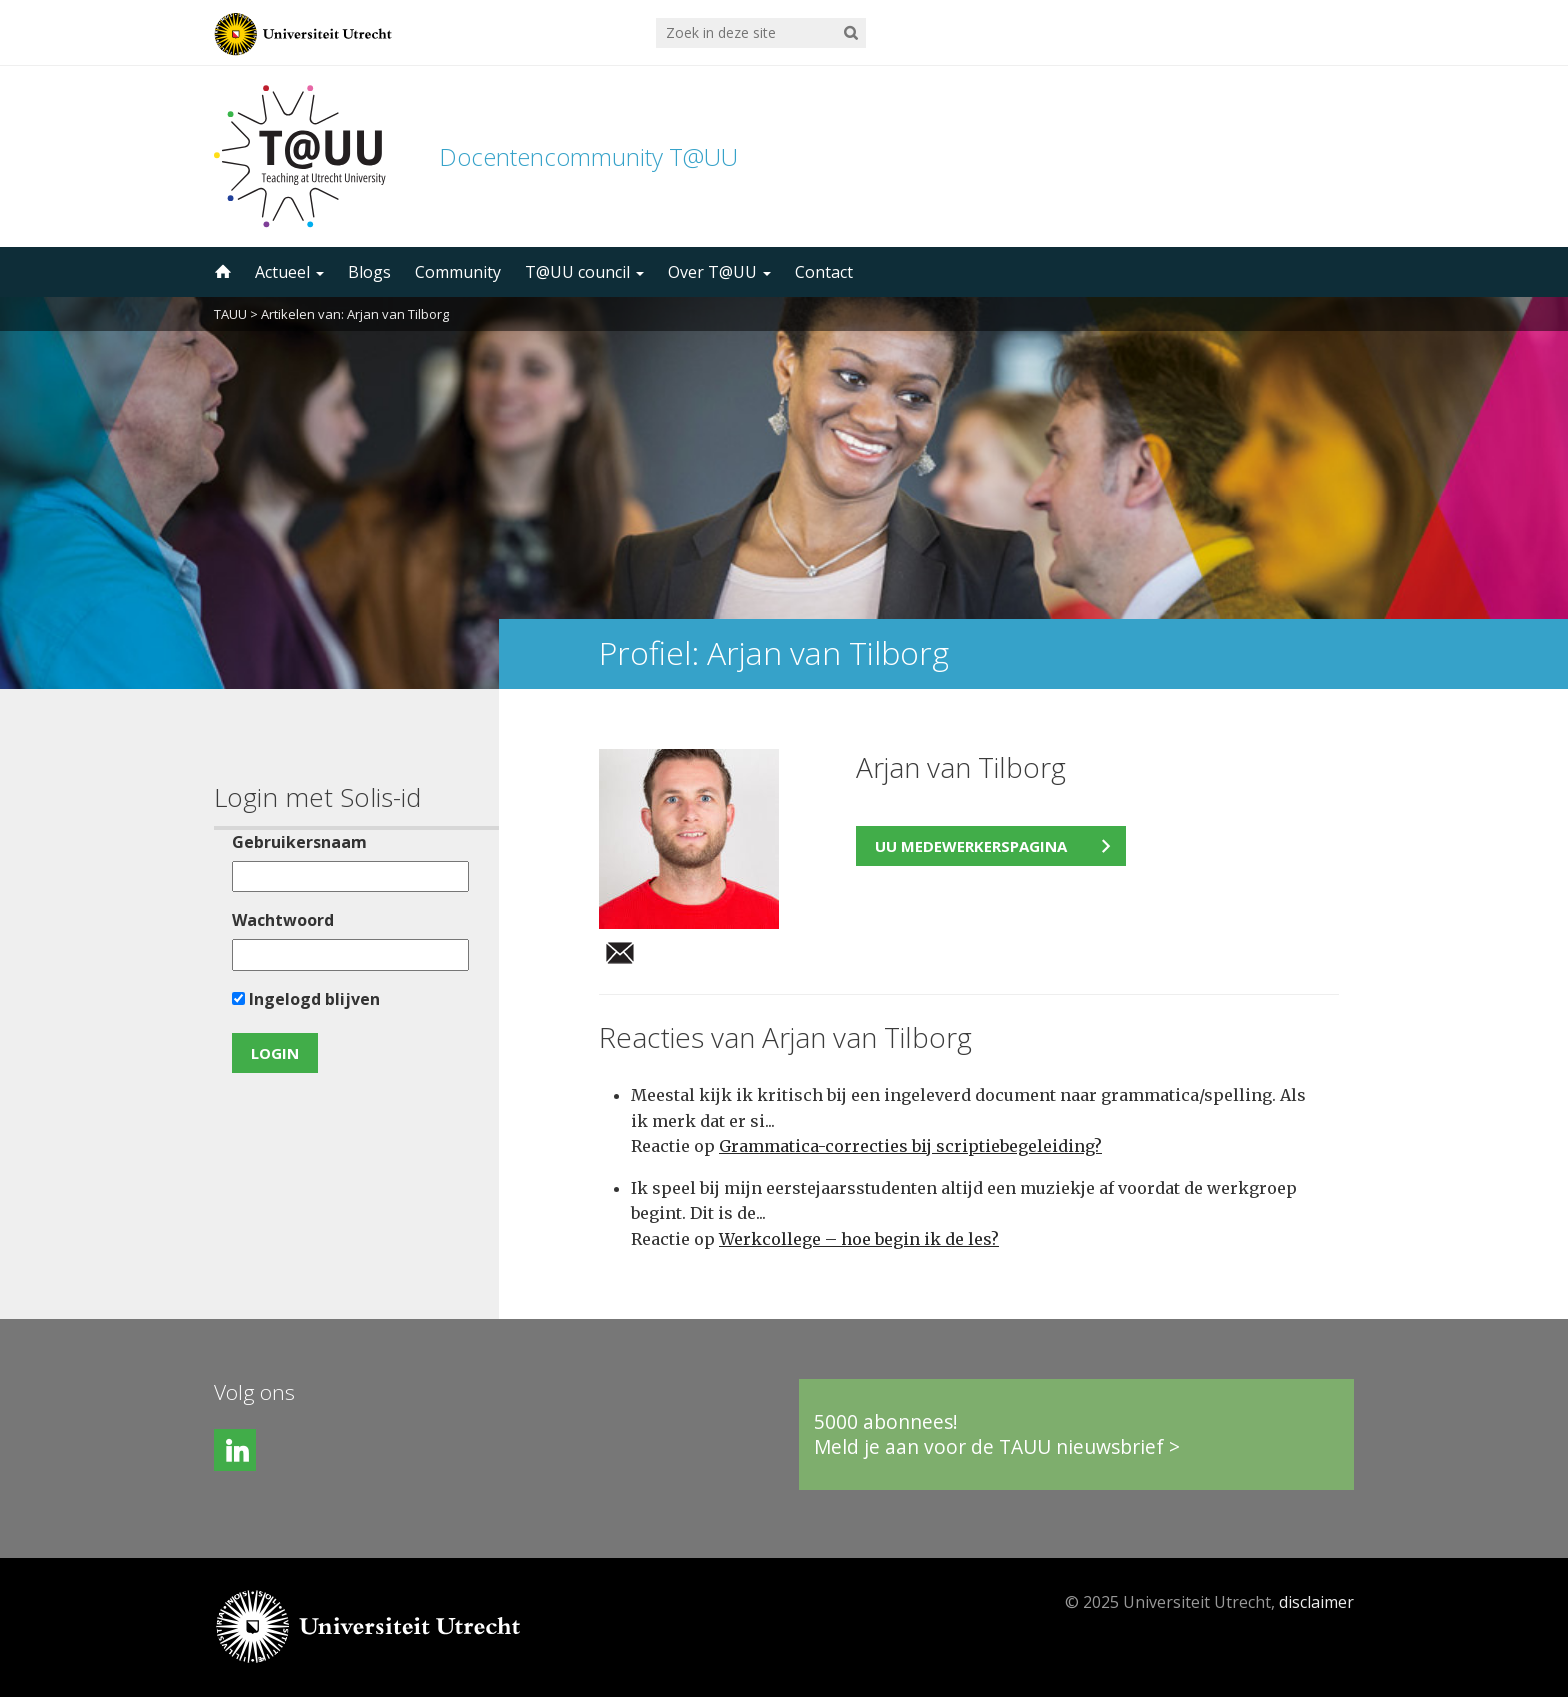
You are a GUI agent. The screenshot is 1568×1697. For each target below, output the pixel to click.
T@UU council (584, 272)
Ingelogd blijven (306, 999)
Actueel (289, 272)
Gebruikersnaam (299, 842)
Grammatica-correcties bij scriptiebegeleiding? (910, 1146)
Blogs (369, 272)
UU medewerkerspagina (971, 846)
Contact (824, 272)
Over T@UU (719, 272)
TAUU (230, 314)
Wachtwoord (283, 920)
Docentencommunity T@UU (588, 156)
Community (458, 272)
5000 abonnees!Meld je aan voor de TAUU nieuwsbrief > (997, 1434)
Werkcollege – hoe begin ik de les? (859, 1239)
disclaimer (1316, 1602)
